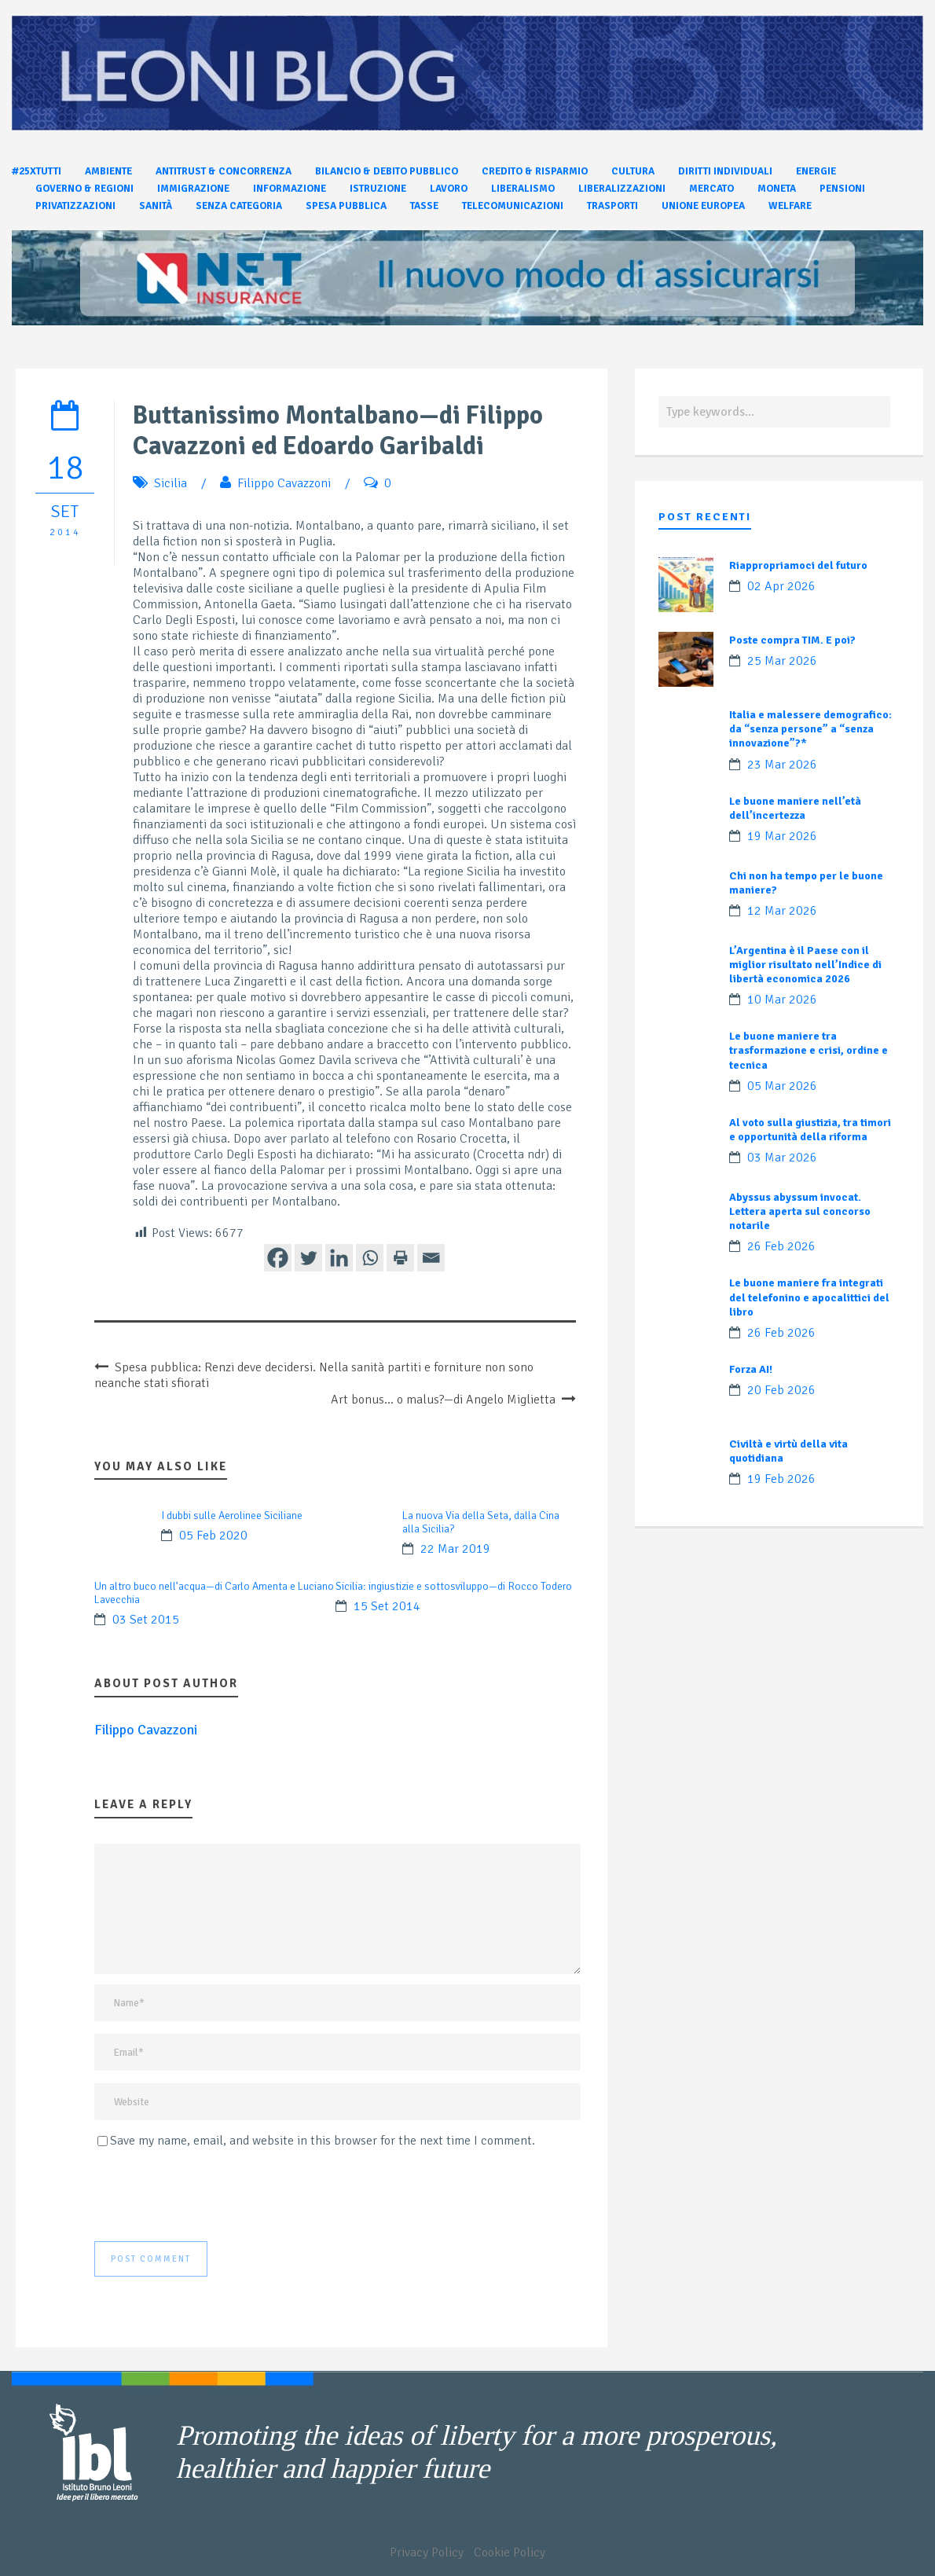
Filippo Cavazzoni (284, 483)
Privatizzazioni (75, 206)
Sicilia (170, 483)
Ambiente (108, 171)
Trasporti (612, 206)
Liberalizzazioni (622, 188)
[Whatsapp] (369, 1257)
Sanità (155, 206)
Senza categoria (239, 206)
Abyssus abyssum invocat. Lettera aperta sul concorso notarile (800, 1211)
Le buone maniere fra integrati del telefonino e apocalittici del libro (809, 1297)
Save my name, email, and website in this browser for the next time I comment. (322, 2141)
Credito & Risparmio (535, 171)
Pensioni (842, 188)
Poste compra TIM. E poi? (792, 640)
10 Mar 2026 (782, 999)
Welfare (790, 206)
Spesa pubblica (346, 206)
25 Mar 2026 (782, 661)
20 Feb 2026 (781, 1390)
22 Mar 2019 (455, 1549)
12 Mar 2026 (782, 911)
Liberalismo (523, 188)
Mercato (711, 188)
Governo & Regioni (84, 188)
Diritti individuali (725, 171)
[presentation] (213, 2195)
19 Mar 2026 (782, 836)
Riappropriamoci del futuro (798, 565)
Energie (816, 171)
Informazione (289, 188)
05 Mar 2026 (782, 1086)
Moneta (776, 188)
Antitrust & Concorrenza (224, 171)
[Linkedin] (339, 1257)
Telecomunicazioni (512, 206)
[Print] (400, 1257)
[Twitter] (308, 1257)
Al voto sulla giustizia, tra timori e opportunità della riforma (810, 1129)
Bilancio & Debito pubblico (386, 171)
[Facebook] (278, 1257)
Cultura (632, 171)
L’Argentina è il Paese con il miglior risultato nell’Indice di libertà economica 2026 (805, 964)
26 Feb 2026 (781, 1246)
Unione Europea (703, 206)
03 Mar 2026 (782, 1157)
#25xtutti (36, 171)
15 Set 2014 (387, 1606)
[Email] (431, 1257)
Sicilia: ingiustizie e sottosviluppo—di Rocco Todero (454, 1586)
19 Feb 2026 (781, 1479)
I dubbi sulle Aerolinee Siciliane (231, 1515)
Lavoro (449, 188)
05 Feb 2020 (213, 1535)
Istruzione (378, 188)
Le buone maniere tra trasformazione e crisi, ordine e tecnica (808, 1050)
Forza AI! (750, 1369)
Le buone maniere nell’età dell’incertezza (795, 808)
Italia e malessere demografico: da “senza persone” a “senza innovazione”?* (810, 729)
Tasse (424, 206)
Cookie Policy (509, 2552)
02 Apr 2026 (781, 586)
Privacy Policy (427, 2552)
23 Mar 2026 (782, 764)
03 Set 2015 (145, 1619)
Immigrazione (193, 188)
